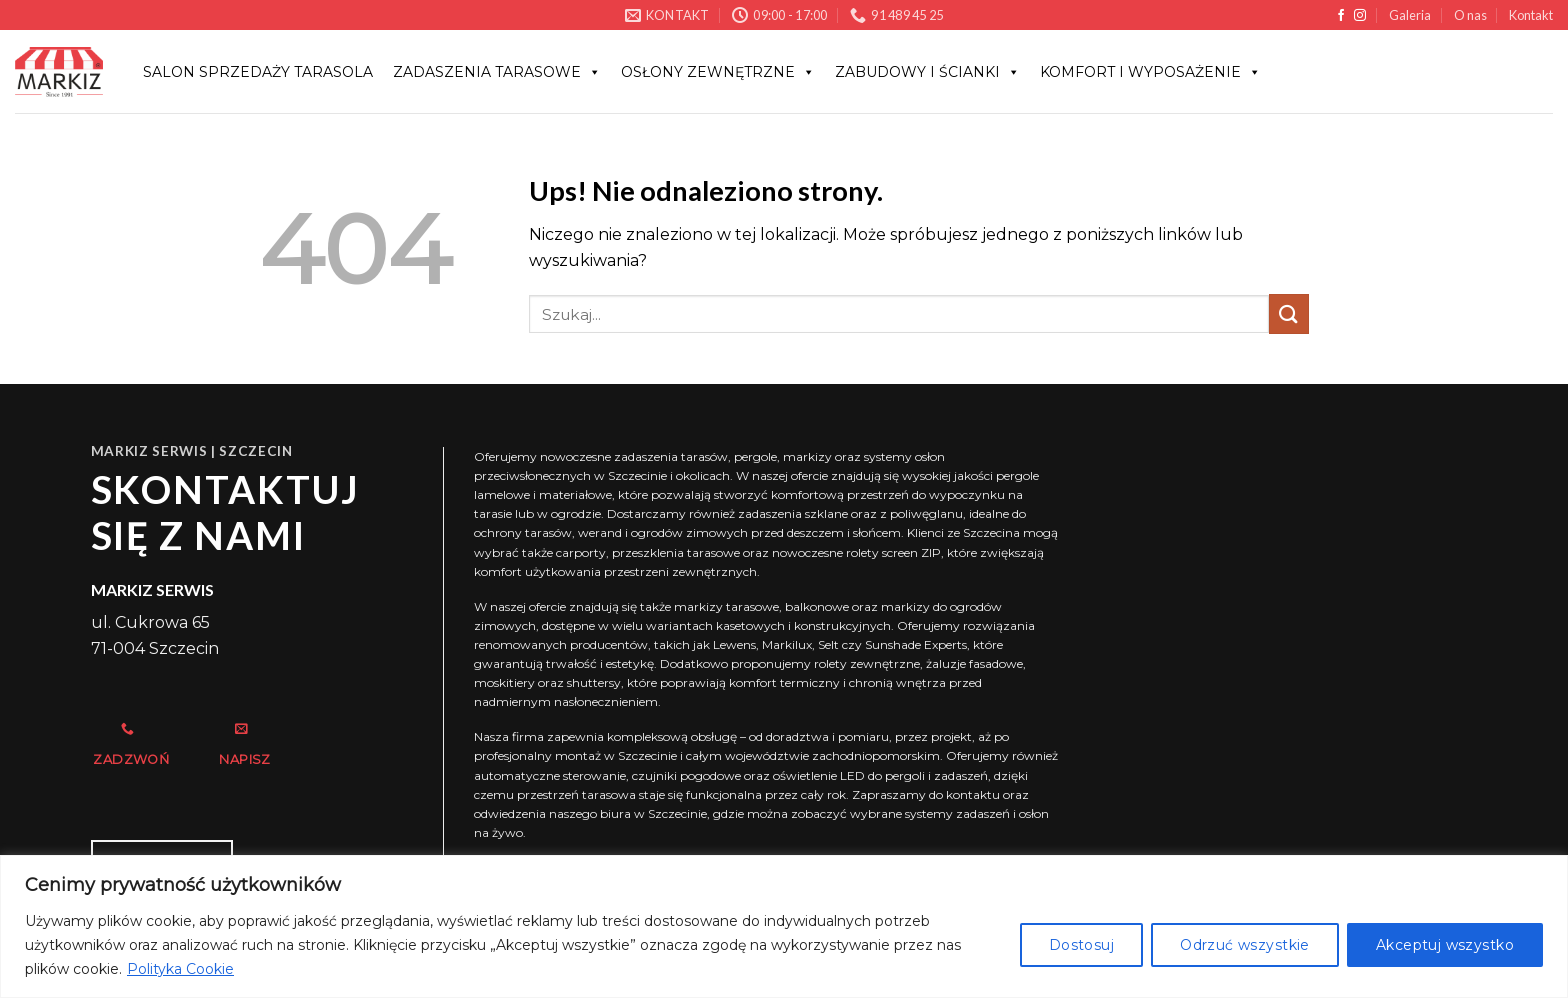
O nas (1470, 15)
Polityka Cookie (180, 969)
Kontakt (1531, 15)
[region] (784, 926)
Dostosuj (1081, 945)
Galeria (1410, 15)
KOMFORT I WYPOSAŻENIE (1150, 72)
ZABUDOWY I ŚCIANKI (927, 72)
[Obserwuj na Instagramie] (1360, 16)
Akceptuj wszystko (1445, 945)
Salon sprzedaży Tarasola (258, 72)
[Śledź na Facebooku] (1341, 16)
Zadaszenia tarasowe (497, 72)
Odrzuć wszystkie (1245, 945)
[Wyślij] (1289, 313)
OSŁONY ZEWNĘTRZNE (718, 72)
